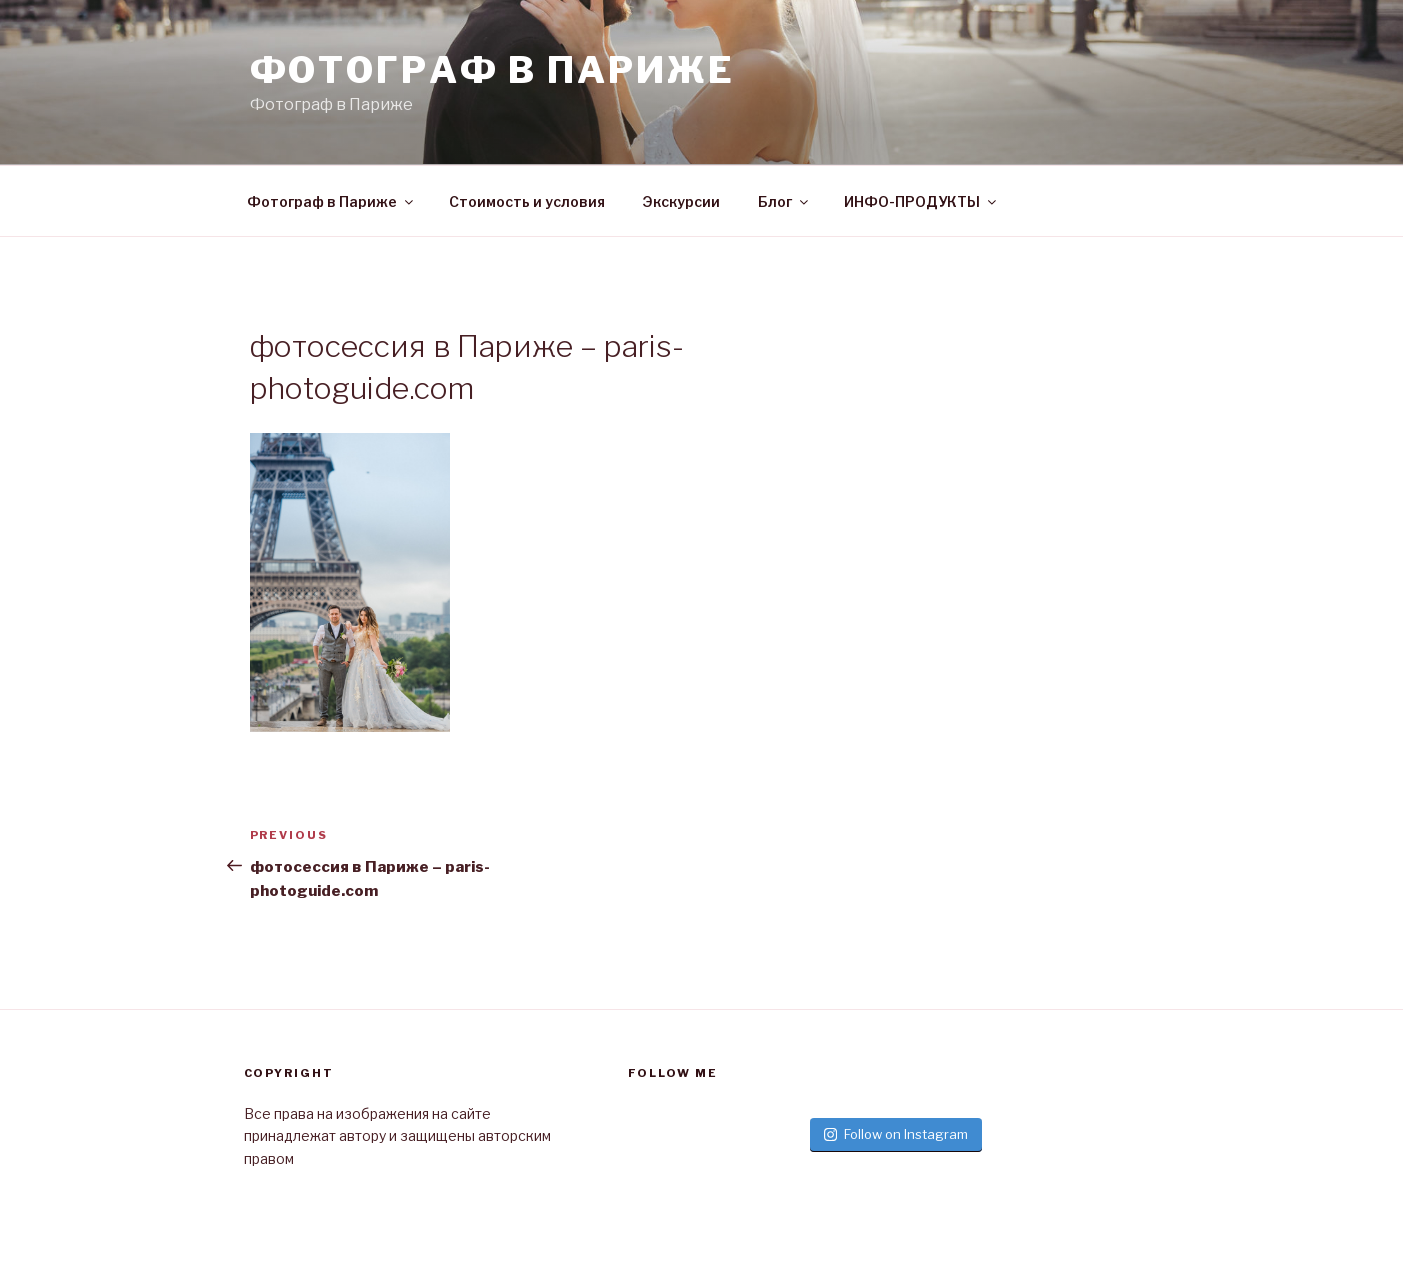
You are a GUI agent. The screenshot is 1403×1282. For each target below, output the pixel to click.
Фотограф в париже (492, 70)
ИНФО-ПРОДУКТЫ (921, 201)
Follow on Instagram (896, 1134)
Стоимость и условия (527, 201)
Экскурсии (681, 201)
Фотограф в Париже (331, 201)
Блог (784, 201)
